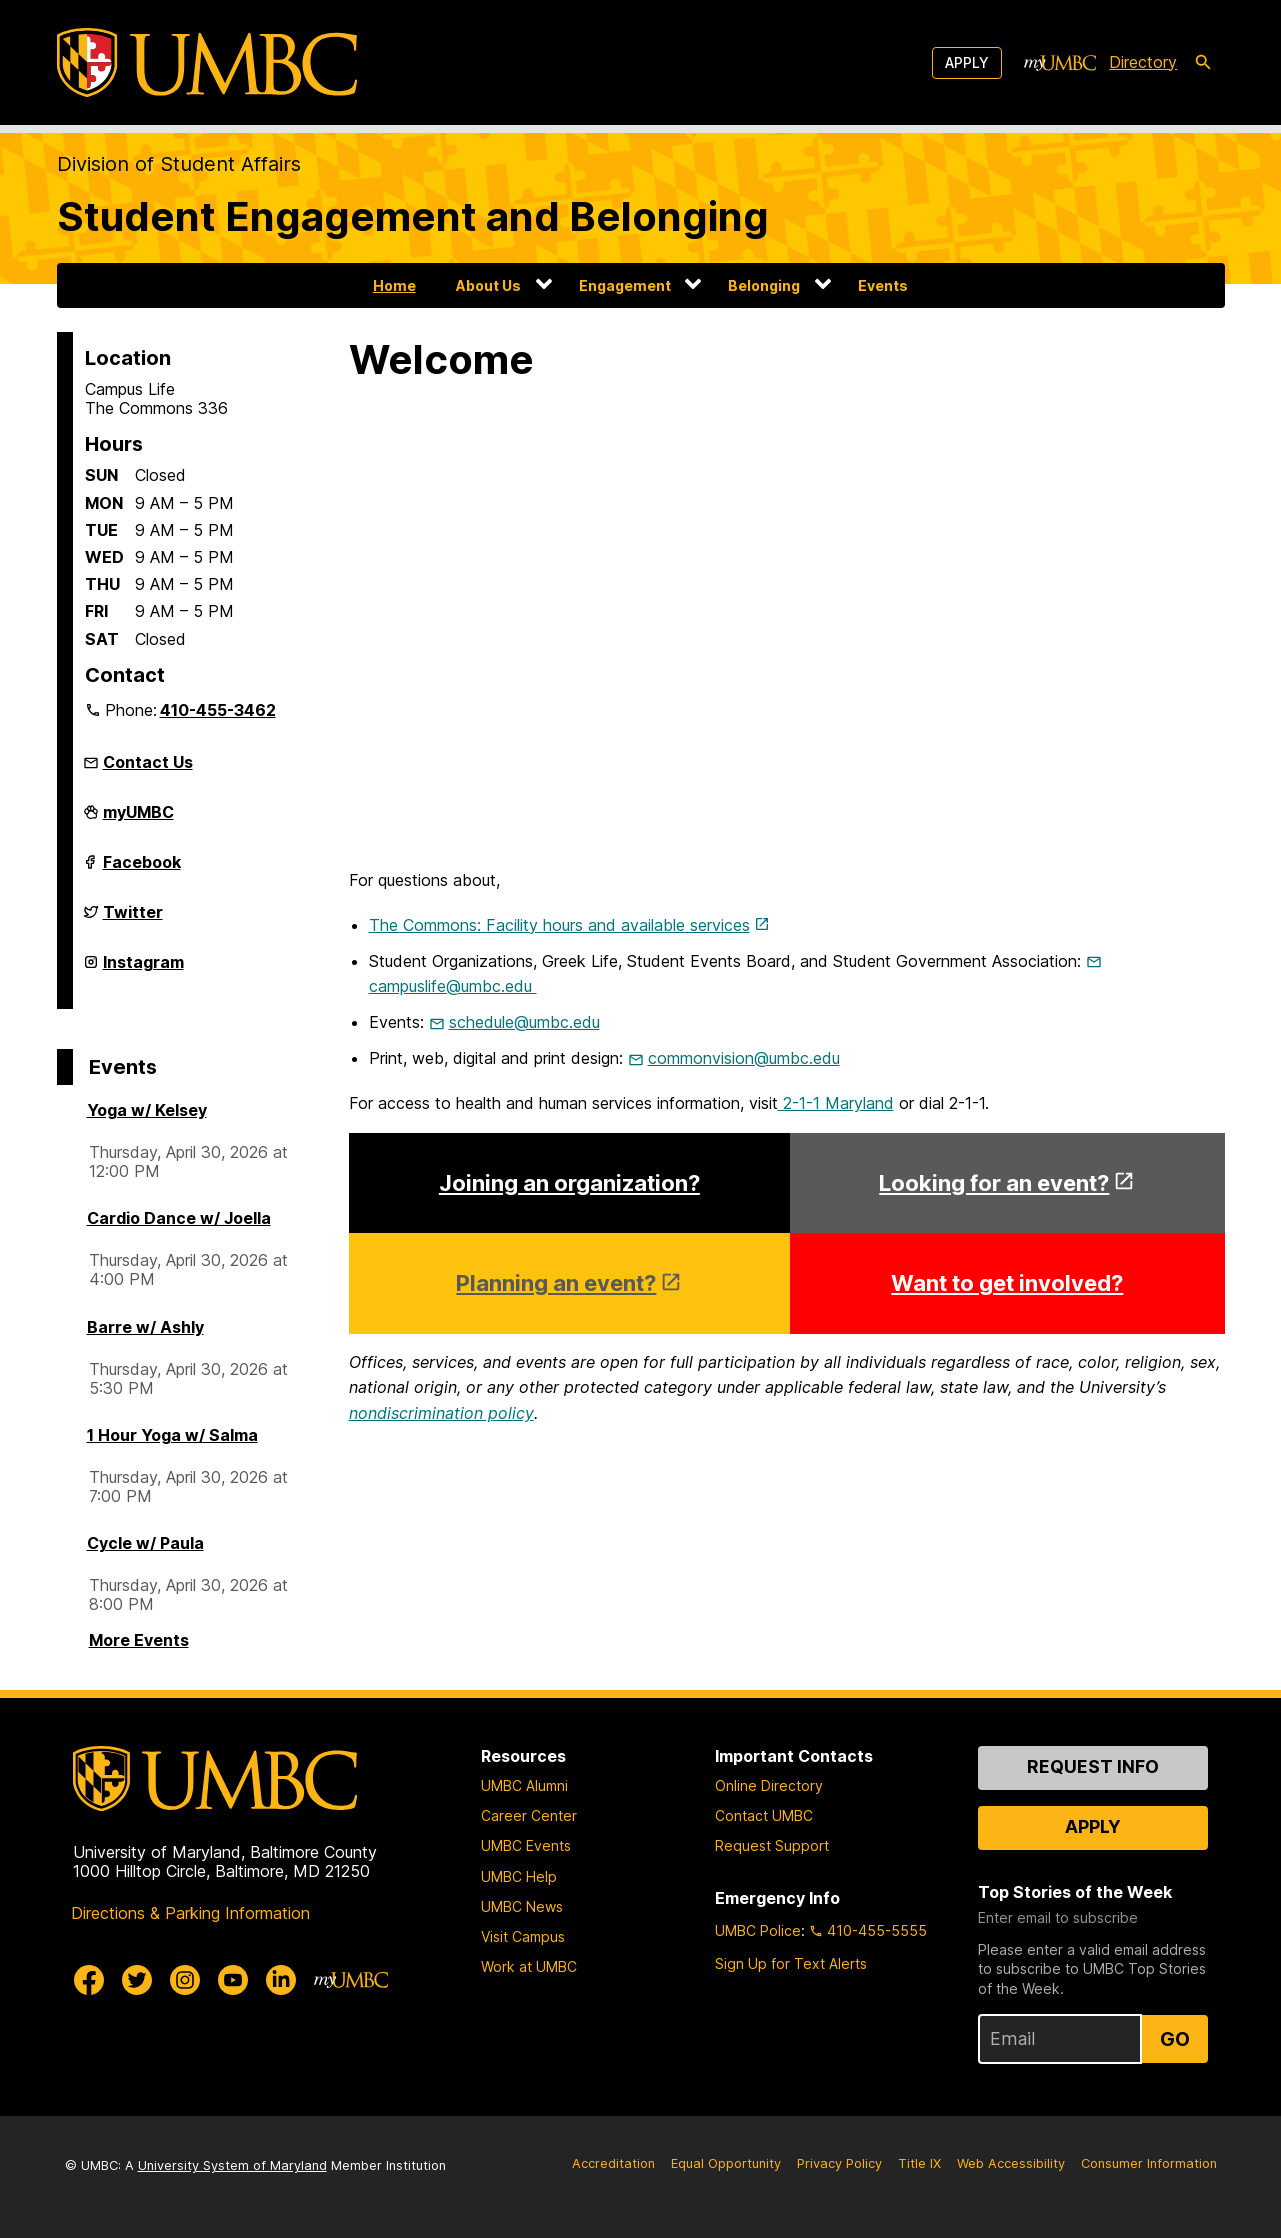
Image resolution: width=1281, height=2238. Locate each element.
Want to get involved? (1007, 1283)
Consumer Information (1149, 2163)
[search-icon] (1203, 63)
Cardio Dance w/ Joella (179, 1218)
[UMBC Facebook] (89, 1980)
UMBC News (522, 1906)
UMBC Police (758, 1930)
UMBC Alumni (524, 1785)
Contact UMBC (764, 1815)
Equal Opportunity (726, 2163)
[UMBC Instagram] (185, 1980)
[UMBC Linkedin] (281, 1980)
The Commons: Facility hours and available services (559, 925)
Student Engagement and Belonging (413, 216)
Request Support (772, 1845)
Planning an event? (556, 1283)
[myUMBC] (1060, 63)
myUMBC (138, 820)
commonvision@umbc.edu (744, 1058)
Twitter (133, 920)
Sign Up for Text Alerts (791, 1963)
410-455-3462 (218, 710)
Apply (967, 62)
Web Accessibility (1011, 2163)
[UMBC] (207, 62)
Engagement (625, 285)
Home (394, 285)
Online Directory (769, 1785)
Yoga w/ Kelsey (147, 1110)
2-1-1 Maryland (836, 1103)
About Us (488, 285)
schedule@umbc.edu (524, 1022)
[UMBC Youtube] (233, 1980)
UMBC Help (519, 1876)
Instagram (143, 970)
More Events (139, 1640)
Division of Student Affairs (179, 164)
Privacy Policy (839, 2163)
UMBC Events (526, 1845)
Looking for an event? (994, 1183)
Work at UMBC (529, 1966)
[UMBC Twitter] (137, 1980)
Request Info (1093, 1766)
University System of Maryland (232, 2165)
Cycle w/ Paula (145, 1543)
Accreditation (613, 2163)
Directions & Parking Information (190, 1913)
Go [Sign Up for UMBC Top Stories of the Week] (1175, 2039)
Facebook (142, 870)
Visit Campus (523, 1936)
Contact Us (148, 762)
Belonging (764, 285)
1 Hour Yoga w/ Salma (172, 1435)
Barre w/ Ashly (145, 1327)
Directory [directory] (1143, 62)
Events (883, 285)
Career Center (529, 1815)
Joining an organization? (569, 1183)
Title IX (919, 2163)
